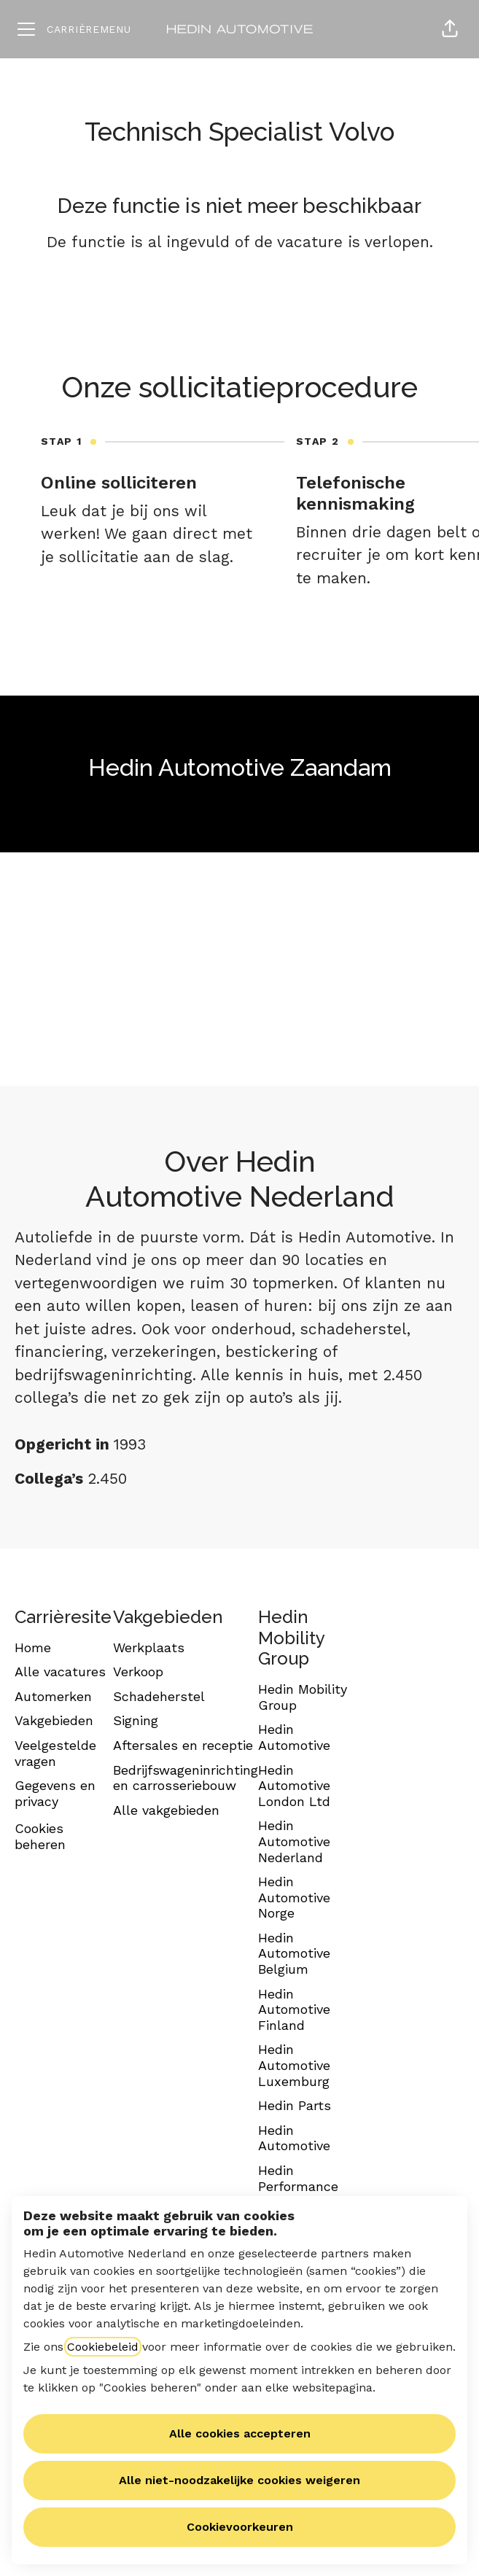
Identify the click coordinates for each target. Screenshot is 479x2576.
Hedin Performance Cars (298, 2186)
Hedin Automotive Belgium (294, 1953)
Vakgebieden (54, 1720)
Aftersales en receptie (183, 1745)
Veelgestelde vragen (55, 1753)
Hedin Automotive (294, 1737)
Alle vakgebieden (166, 1810)
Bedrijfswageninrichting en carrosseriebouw (185, 1778)
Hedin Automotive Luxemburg (294, 2065)
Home (33, 1647)
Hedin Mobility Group (302, 1697)
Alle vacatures (60, 1671)
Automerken (53, 1696)
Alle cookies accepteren (240, 2433)
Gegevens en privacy (55, 1793)
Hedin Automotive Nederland (294, 1841)
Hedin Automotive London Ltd (294, 1785)
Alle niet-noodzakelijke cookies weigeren (239, 2480)
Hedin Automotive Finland (294, 2009)
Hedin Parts (294, 2105)
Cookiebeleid (103, 2347)
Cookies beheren (40, 1836)
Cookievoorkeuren (240, 2527)
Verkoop (138, 1671)
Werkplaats (148, 1647)
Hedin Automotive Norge (294, 1897)
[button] (449, 29)
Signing (135, 1720)
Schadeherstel (159, 1696)
